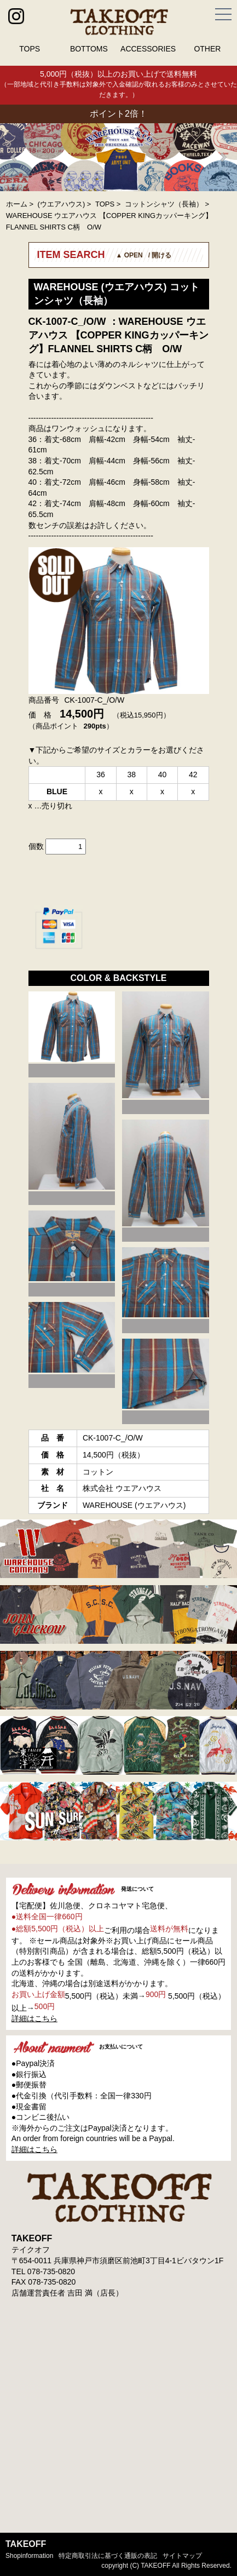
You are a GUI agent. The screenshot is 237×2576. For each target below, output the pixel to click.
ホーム (16, 204)
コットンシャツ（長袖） (164, 204)
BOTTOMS (89, 48)
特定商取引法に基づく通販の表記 (108, 2556)
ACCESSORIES (148, 48)
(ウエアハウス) (61, 204)
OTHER (207, 48)
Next (223, 157)
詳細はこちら (34, 2018)
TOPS (29, 48)
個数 (36, 846)
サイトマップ (182, 2556)
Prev (14, 157)
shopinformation (29, 2556)
